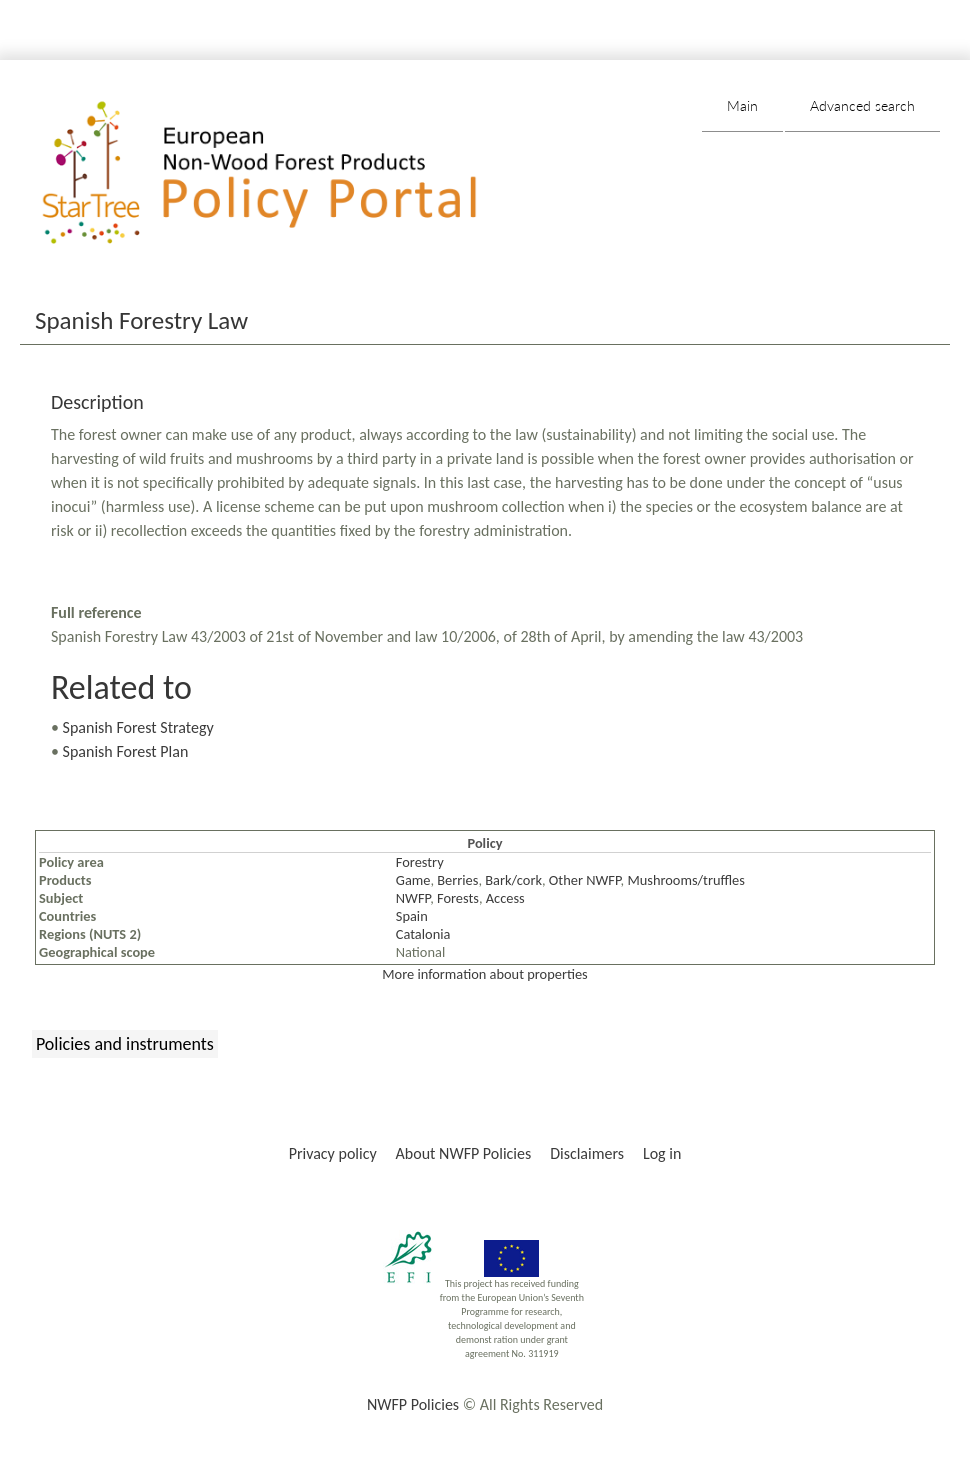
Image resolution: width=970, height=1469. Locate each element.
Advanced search (862, 105)
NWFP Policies (413, 1404)
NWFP (413, 898)
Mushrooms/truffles (686, 880)
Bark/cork (513, 880)
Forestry (420, 862)
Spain (412, 916)
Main (742, 105)
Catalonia (423, 934)
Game (413, 880)
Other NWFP (585, 880)
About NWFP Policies (464, 1153)
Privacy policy (333, 1153)
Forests (458, 898)
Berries (457, 880)
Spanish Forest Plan (126, 751)
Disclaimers (587, 1153)
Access (505, 898)
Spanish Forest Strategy (138, 727)
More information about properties (484, 974)
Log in (662, 1153)
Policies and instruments (125, 1044)
